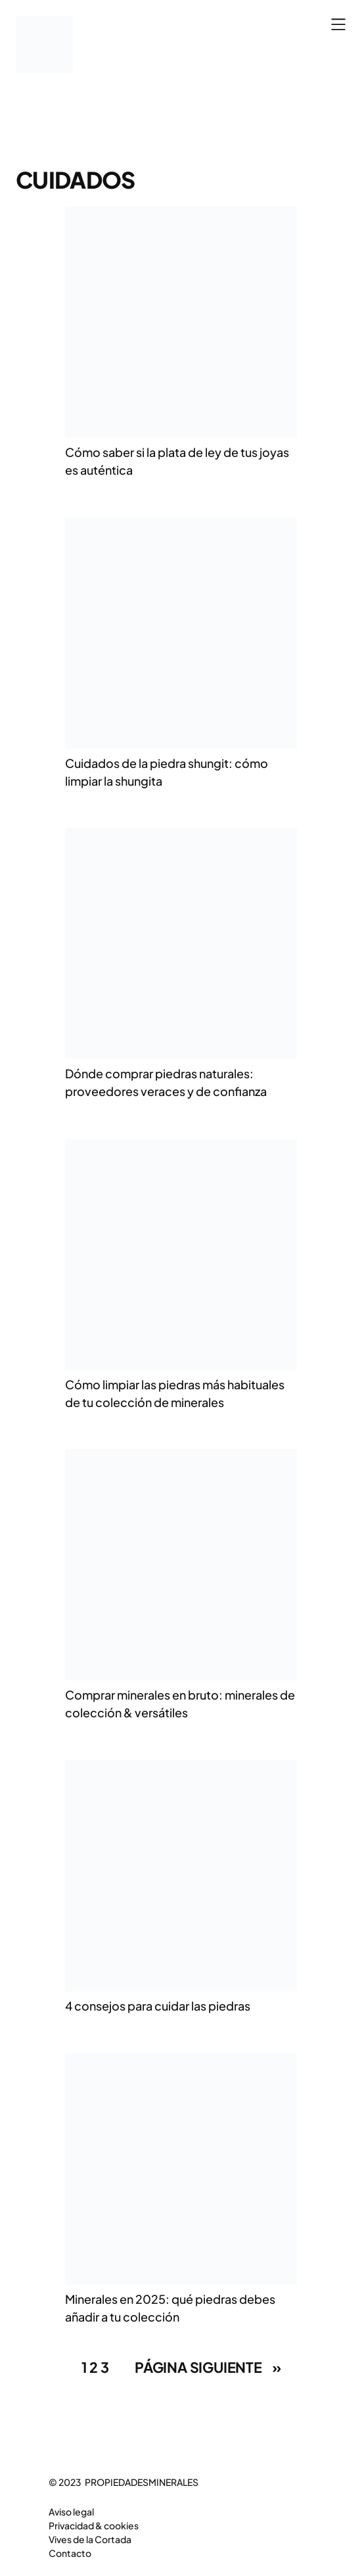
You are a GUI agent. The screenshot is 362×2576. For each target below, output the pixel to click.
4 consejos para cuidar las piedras (157, 2005)
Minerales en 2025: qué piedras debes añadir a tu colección (170, 2307)
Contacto (70, 2553)
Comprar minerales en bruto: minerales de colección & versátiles (180, 1703)
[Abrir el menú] (338, 24)
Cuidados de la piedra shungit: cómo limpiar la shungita (166, 771)
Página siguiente (208, 2367)
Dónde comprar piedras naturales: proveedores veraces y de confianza (166, 1082)
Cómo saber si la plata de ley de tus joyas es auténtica (177, 460)
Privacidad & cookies (94, 2525)
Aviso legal (71, 2511)
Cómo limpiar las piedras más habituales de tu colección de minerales (174, 1393)
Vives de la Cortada (90, 2539)
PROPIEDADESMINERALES (141, 2482)
